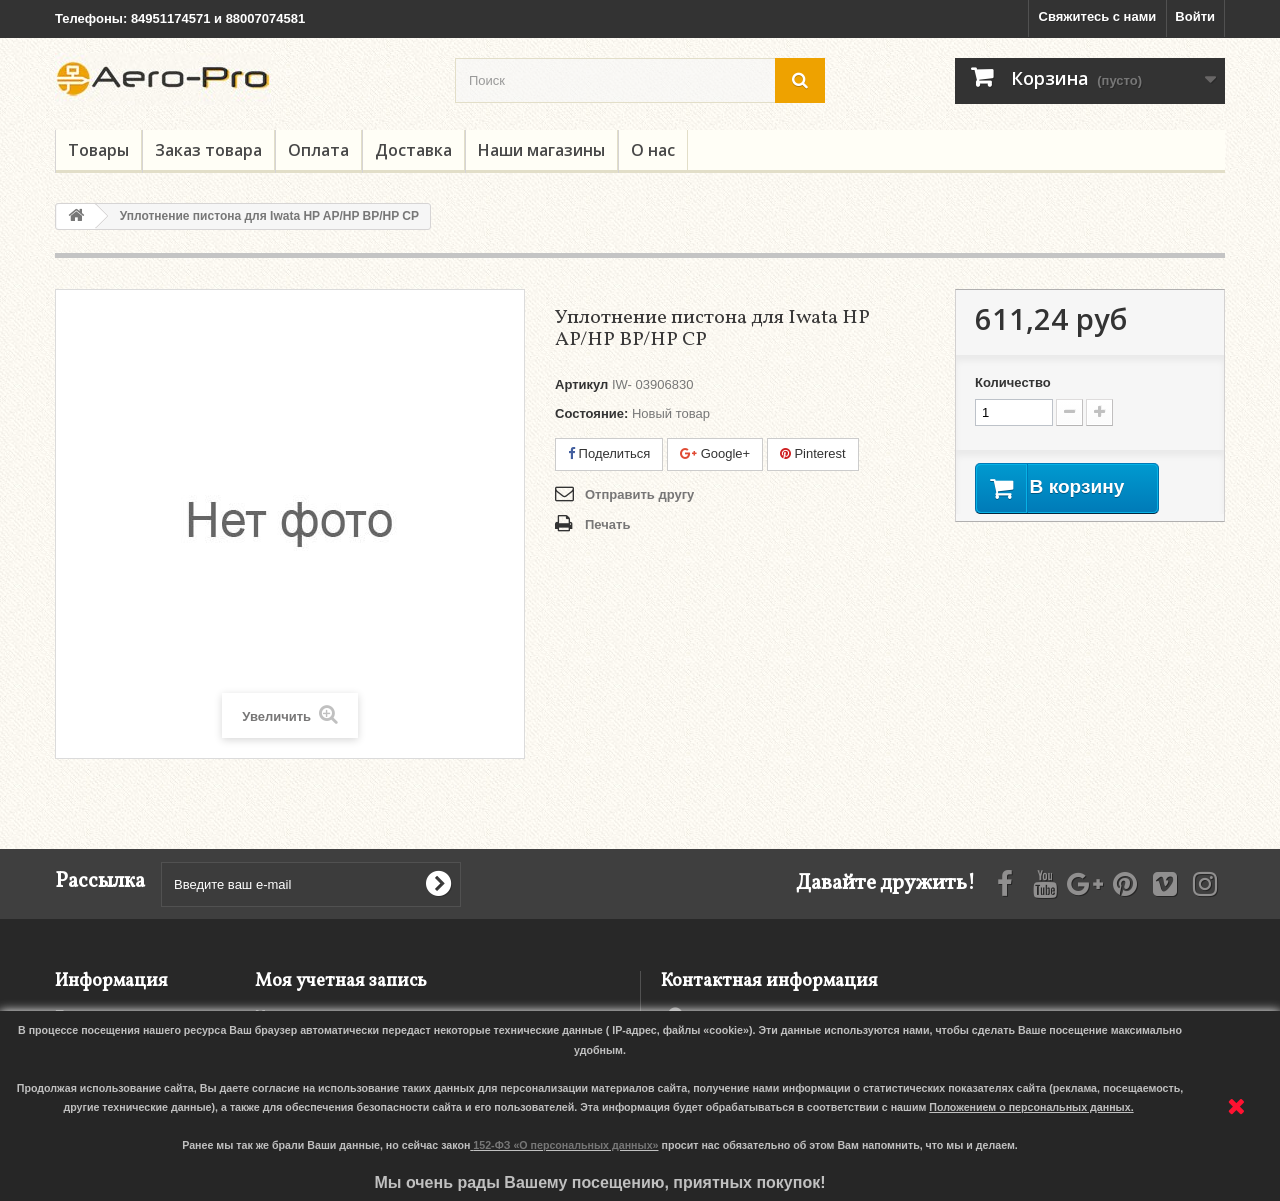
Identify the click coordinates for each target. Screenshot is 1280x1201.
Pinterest (813, 453)
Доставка (413, 150)
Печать (607, 524)
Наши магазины (541, 150)
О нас (653, 150)
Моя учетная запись (341, 981)
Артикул (581, 384)
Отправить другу (639, 494)
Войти (1195, 16)
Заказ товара (208, 150)
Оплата (318, 150)
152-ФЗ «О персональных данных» (565, 1145)
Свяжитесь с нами (1098, 16)
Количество (1013, 382)
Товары (98, 150)
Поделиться (609, 453)
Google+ (715, 453)
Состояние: (591, 413)
